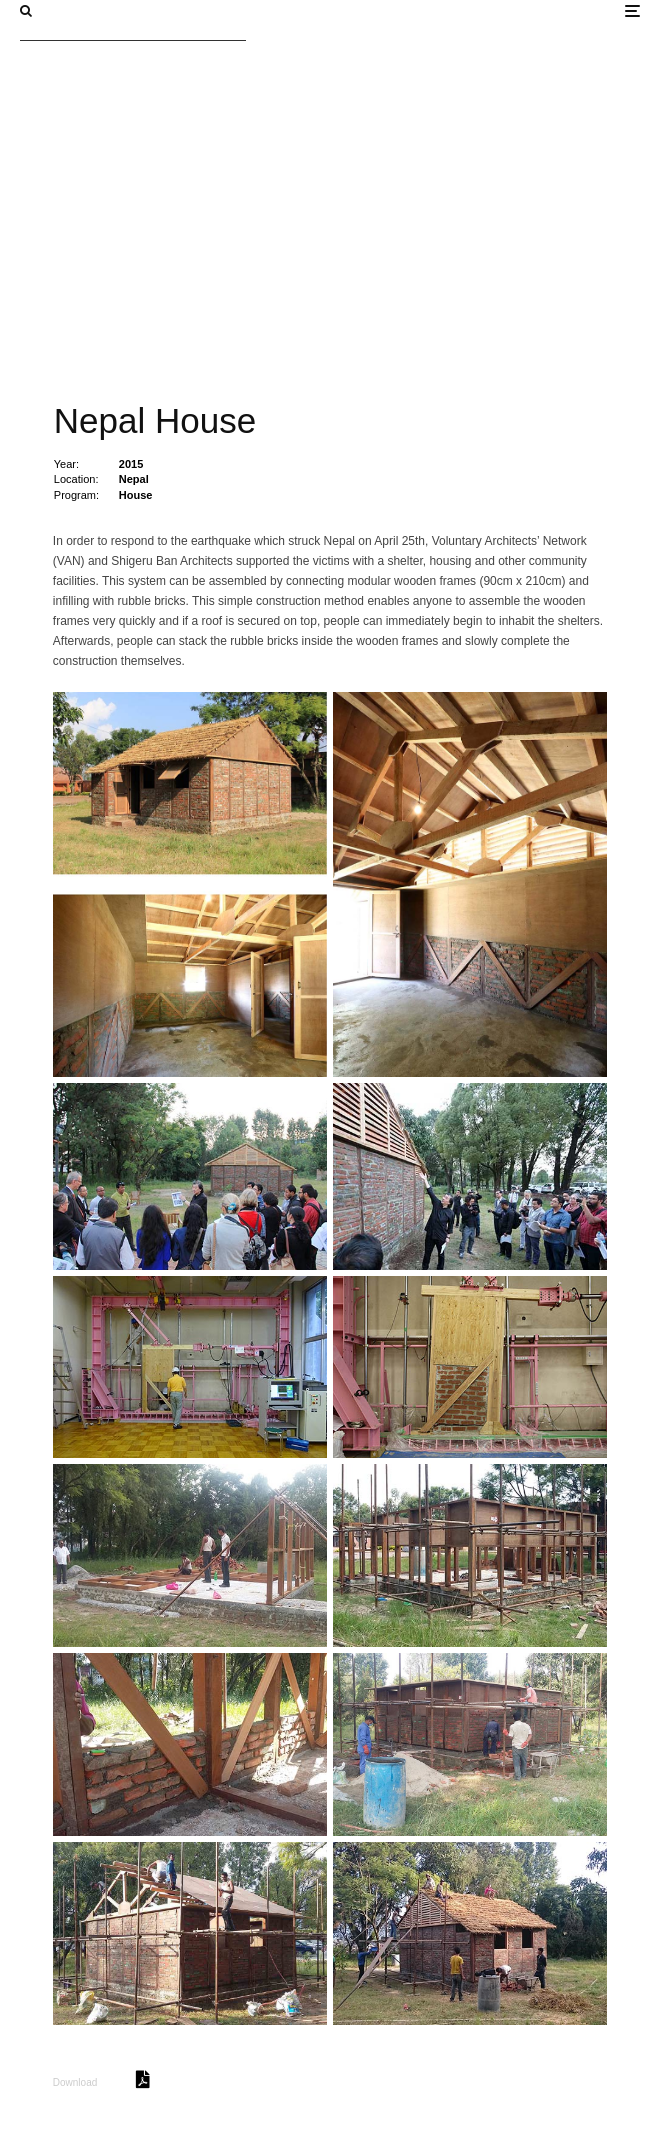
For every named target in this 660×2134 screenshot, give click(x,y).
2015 (131, 464)
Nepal (134, 479)
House (136, 495)
